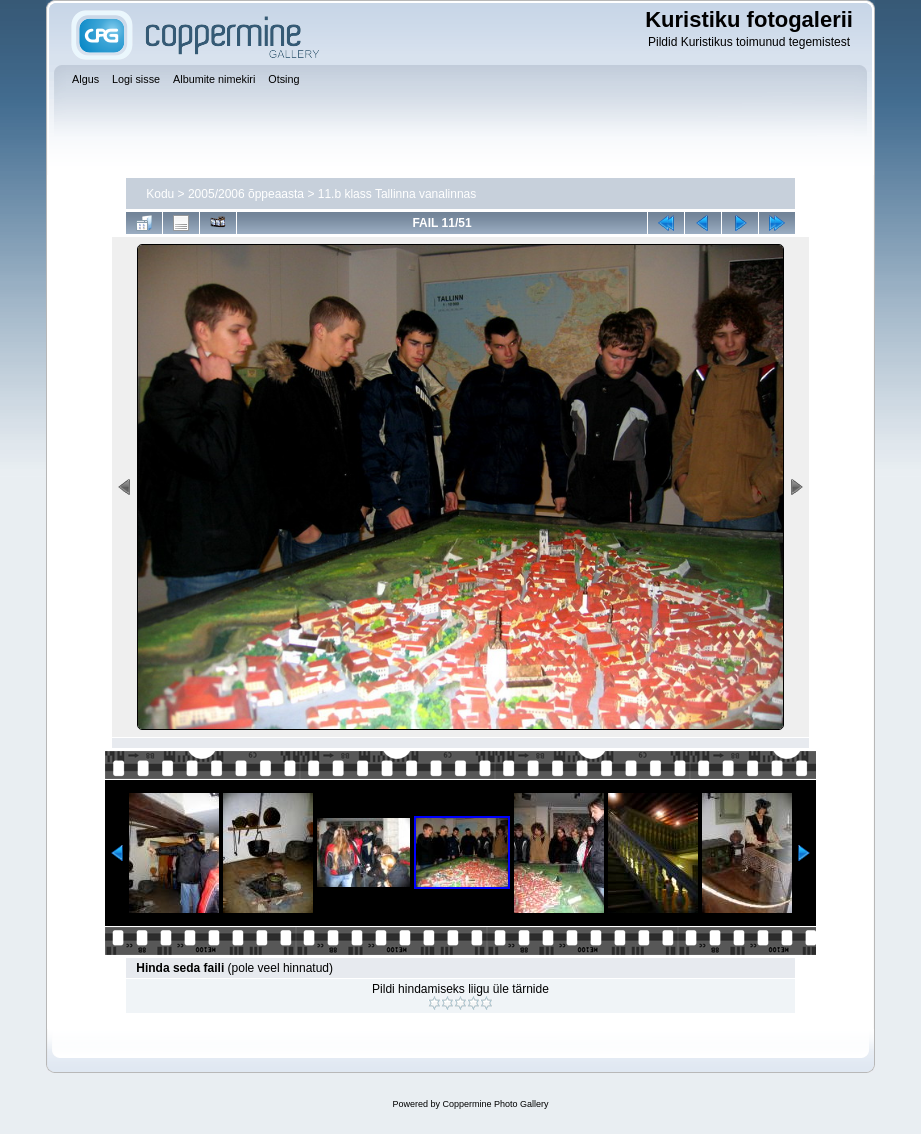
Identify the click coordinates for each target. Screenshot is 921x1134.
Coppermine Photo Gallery (495, 1104)
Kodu (160, 194)
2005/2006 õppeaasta (246, 194)
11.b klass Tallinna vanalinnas (397, 194)
